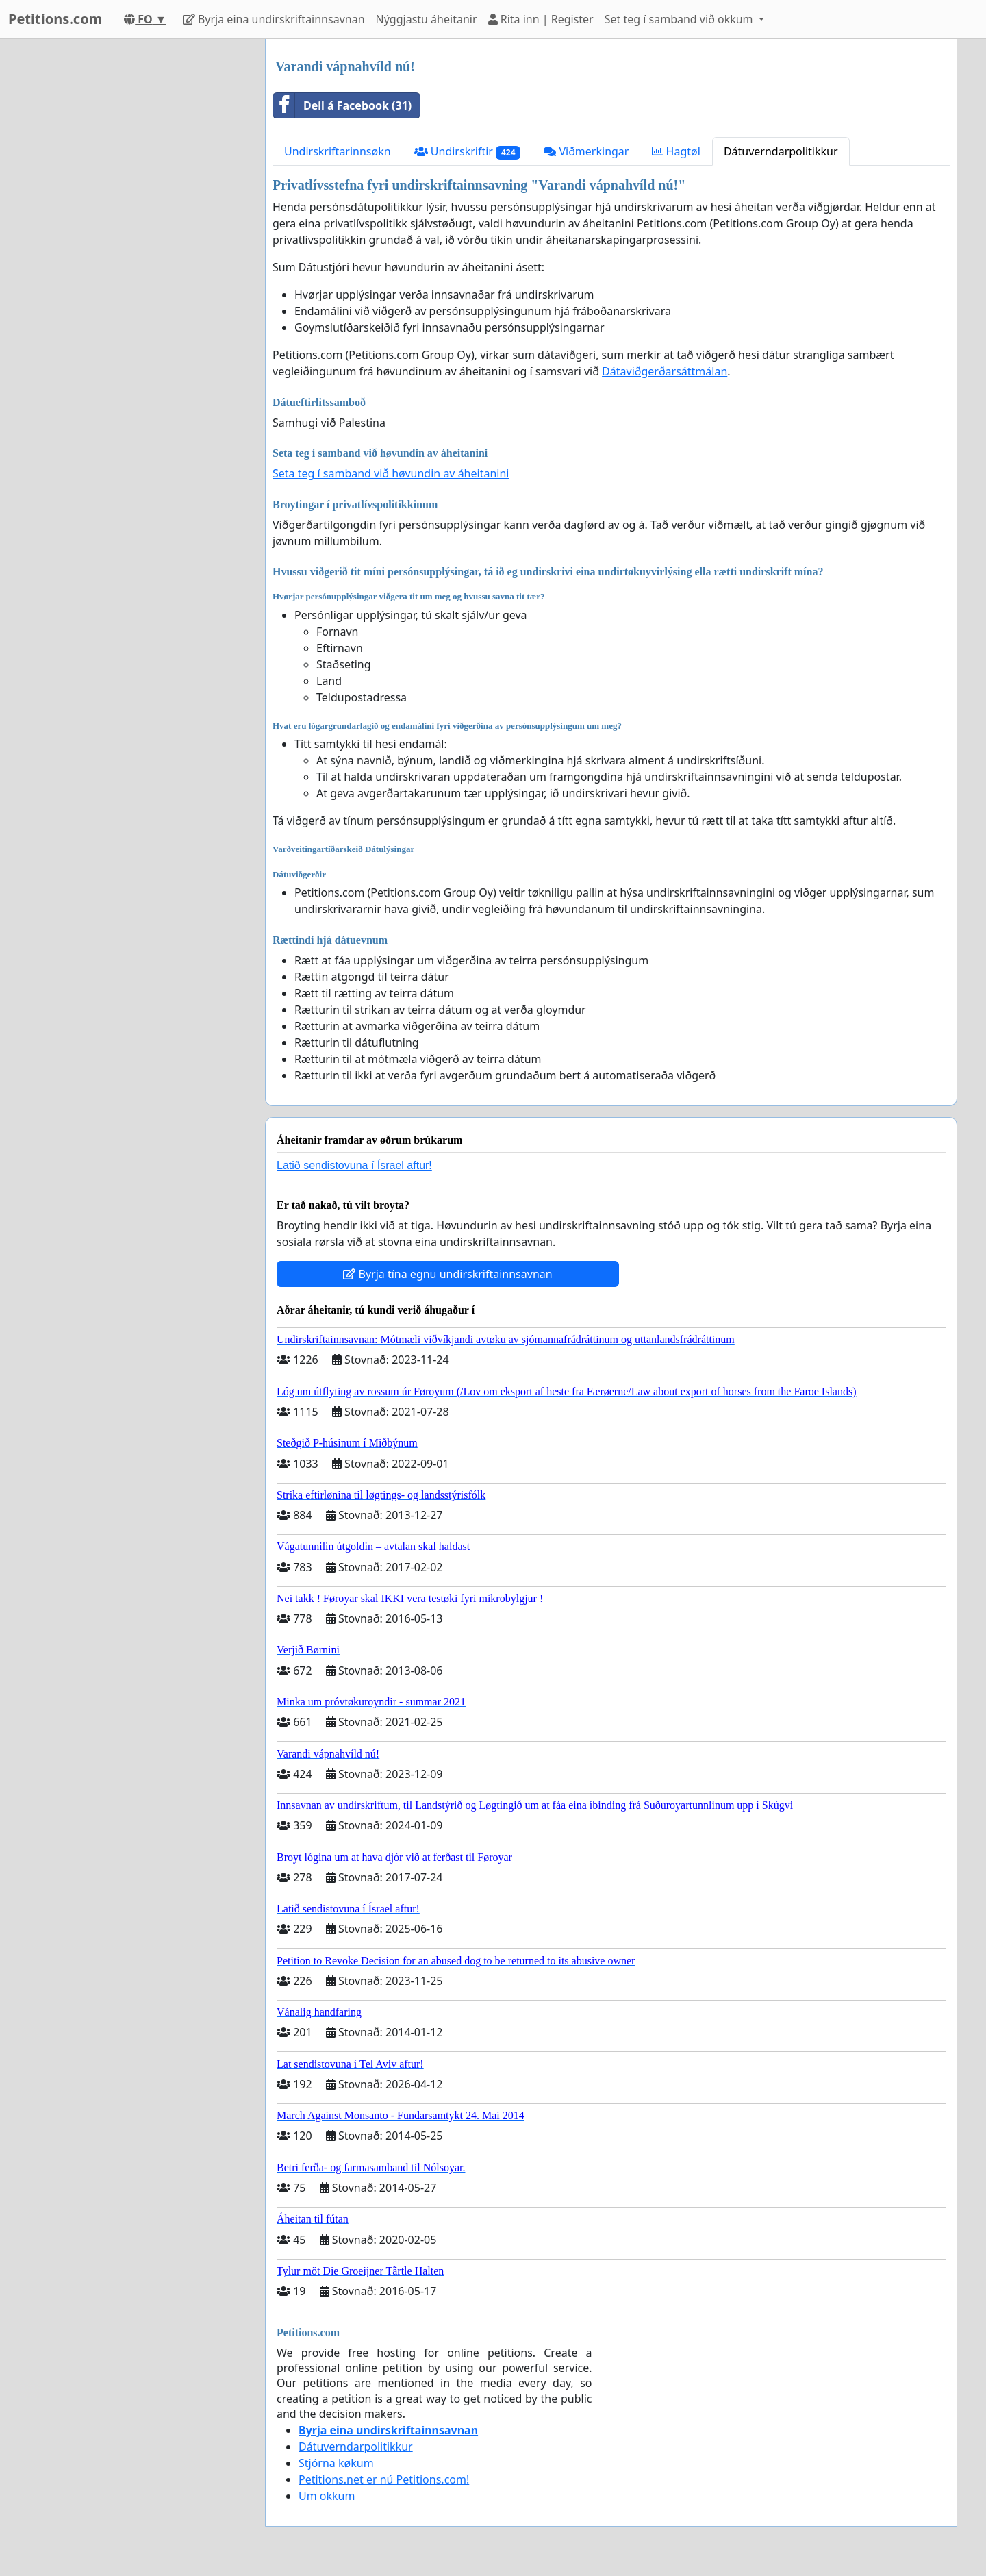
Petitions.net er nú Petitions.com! (384, 2479)
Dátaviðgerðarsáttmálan (664, 371)
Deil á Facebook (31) (342, 105)
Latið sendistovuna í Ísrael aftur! (354, 1165)
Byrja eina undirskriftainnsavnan (274, 19)
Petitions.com (55, 19)
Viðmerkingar (586, 151)
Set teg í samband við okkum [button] (680, 19)
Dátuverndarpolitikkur (781, 151)
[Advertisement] (131, 244)
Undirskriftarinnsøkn (337, 151)
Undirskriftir (467, 152)
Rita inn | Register (541, 19)
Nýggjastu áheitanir (426, 19)
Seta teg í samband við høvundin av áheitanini (391, 473)
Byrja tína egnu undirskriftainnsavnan (447, 1273)
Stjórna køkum (336, 2463)
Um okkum (327, 2495)
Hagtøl (676, 151)
